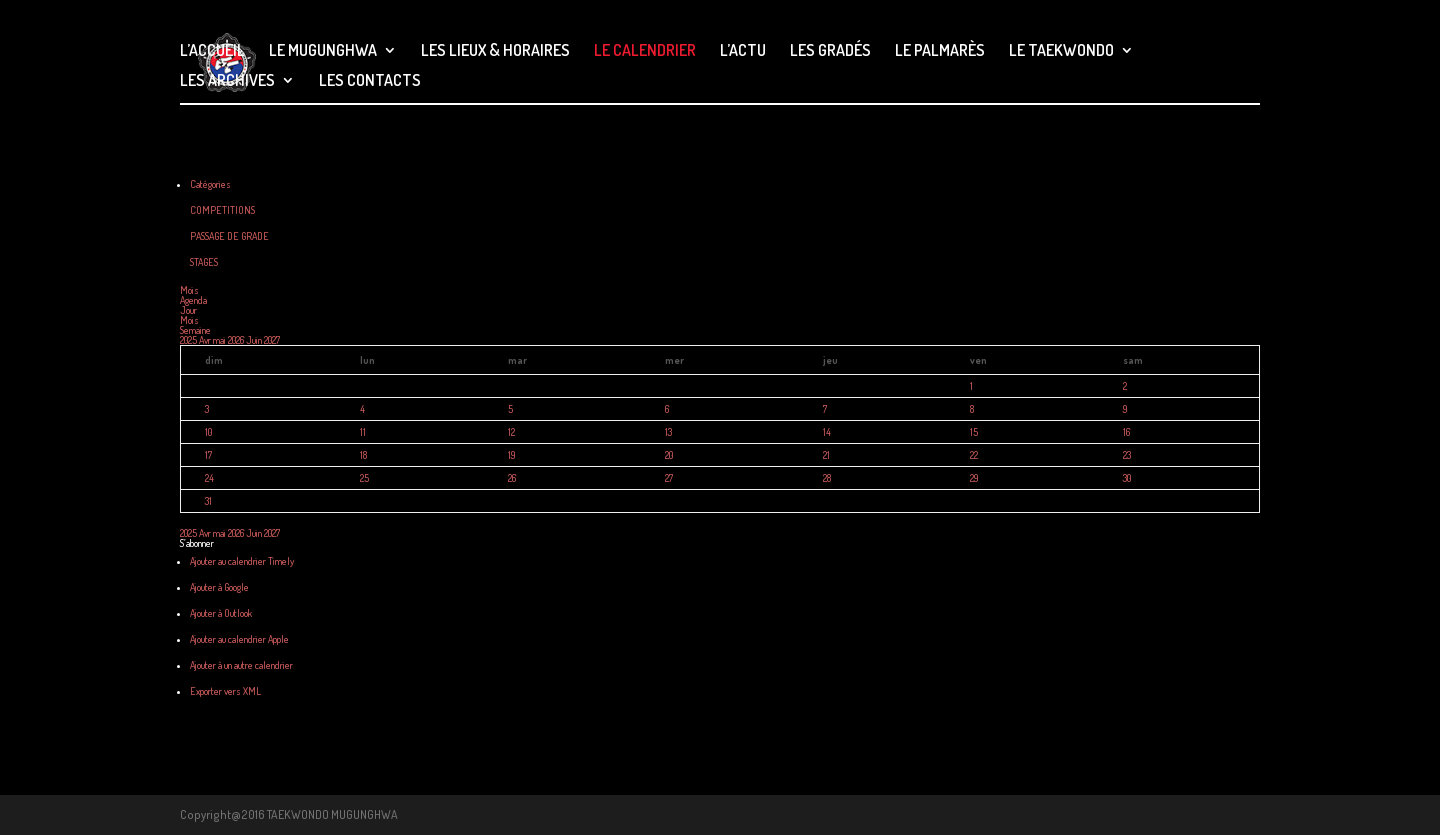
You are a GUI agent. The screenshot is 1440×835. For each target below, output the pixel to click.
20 (669, 455)
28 (827, 478)
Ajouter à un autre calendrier (241, 665)
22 (974, 455)
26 (512, 478)
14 (827, 432)
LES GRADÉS (830, 51)
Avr (206, 340)
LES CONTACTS (370, 81)
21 (826, 455)
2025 (189, 340)
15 (974, 432)
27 (669, 478)
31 (208, 501)
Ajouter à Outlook (221, 613)
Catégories (210, 184)
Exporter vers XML (225, 691)
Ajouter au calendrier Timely (242, 561)
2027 (272, 340)
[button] (197, 543)
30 (1127, 478)
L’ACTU (743, 51)
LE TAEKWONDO (1061, 51)
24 (209, 478)
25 (364, 478)
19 (511, 455)
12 (511, 432)
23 (1127, 455)
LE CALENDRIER (645, 51)
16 (1126, 432)
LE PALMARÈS (940, 51)
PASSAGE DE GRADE (229, 236)
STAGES (204, 262)
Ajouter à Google (219, 587)
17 (208, 455)
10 (208, 432)
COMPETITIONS (222, 210)
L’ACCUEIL (212, 51)
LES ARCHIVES (227, 81)
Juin (255, 340)
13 (668, 432)
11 (363, 432)
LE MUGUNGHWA (323, 51)
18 (363, 455)
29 (974, 478)
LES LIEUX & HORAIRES (495, 51)
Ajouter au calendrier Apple (239, 639)
